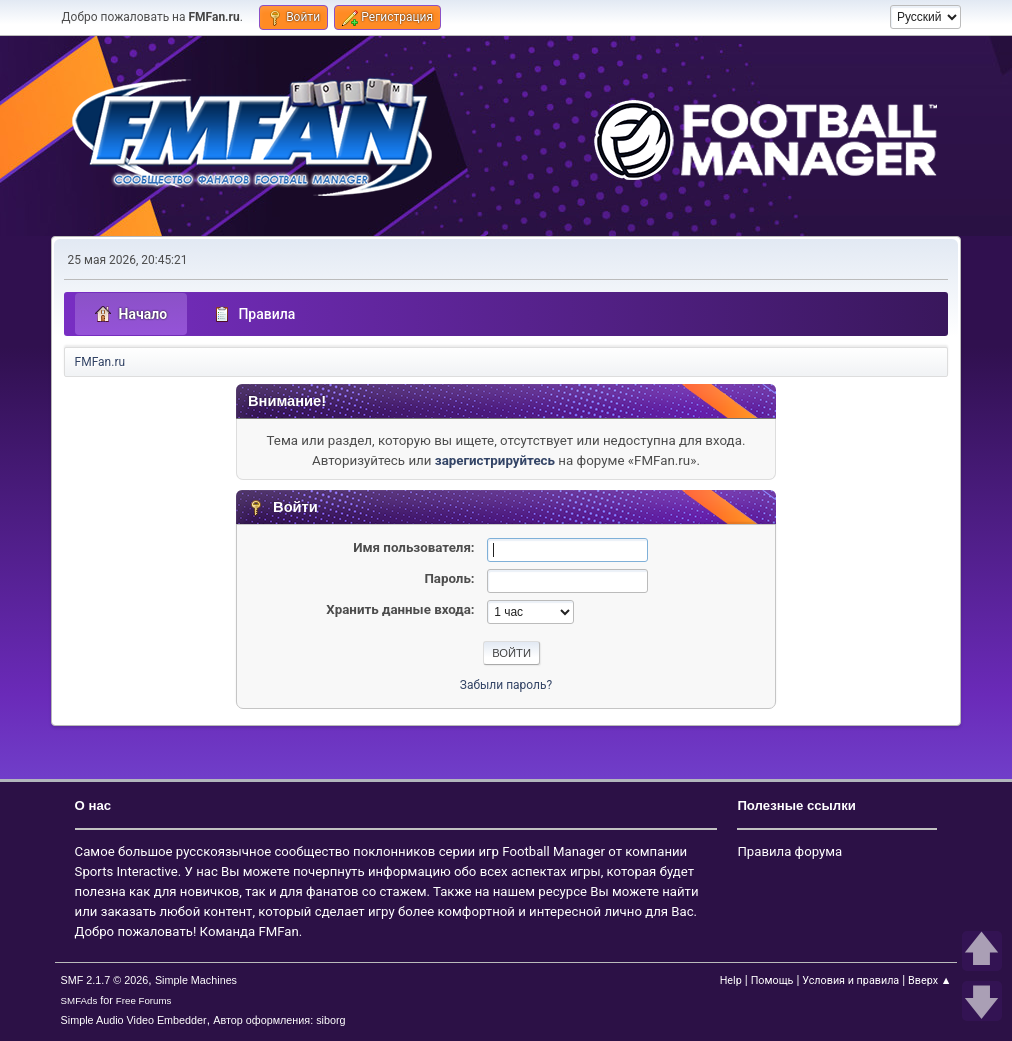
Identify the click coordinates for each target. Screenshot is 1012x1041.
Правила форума (789, 851)
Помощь (772, 980)
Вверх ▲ (929, 980)
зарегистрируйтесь (495, 460)
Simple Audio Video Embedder (134, 1020)
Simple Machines (196, 980)
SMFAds (79, 1000)
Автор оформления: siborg (279, 1020)
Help (731, 980)
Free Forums (144, 1000)
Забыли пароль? (506, 685)
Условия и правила (850, 980)
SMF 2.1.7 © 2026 (105, 980)
